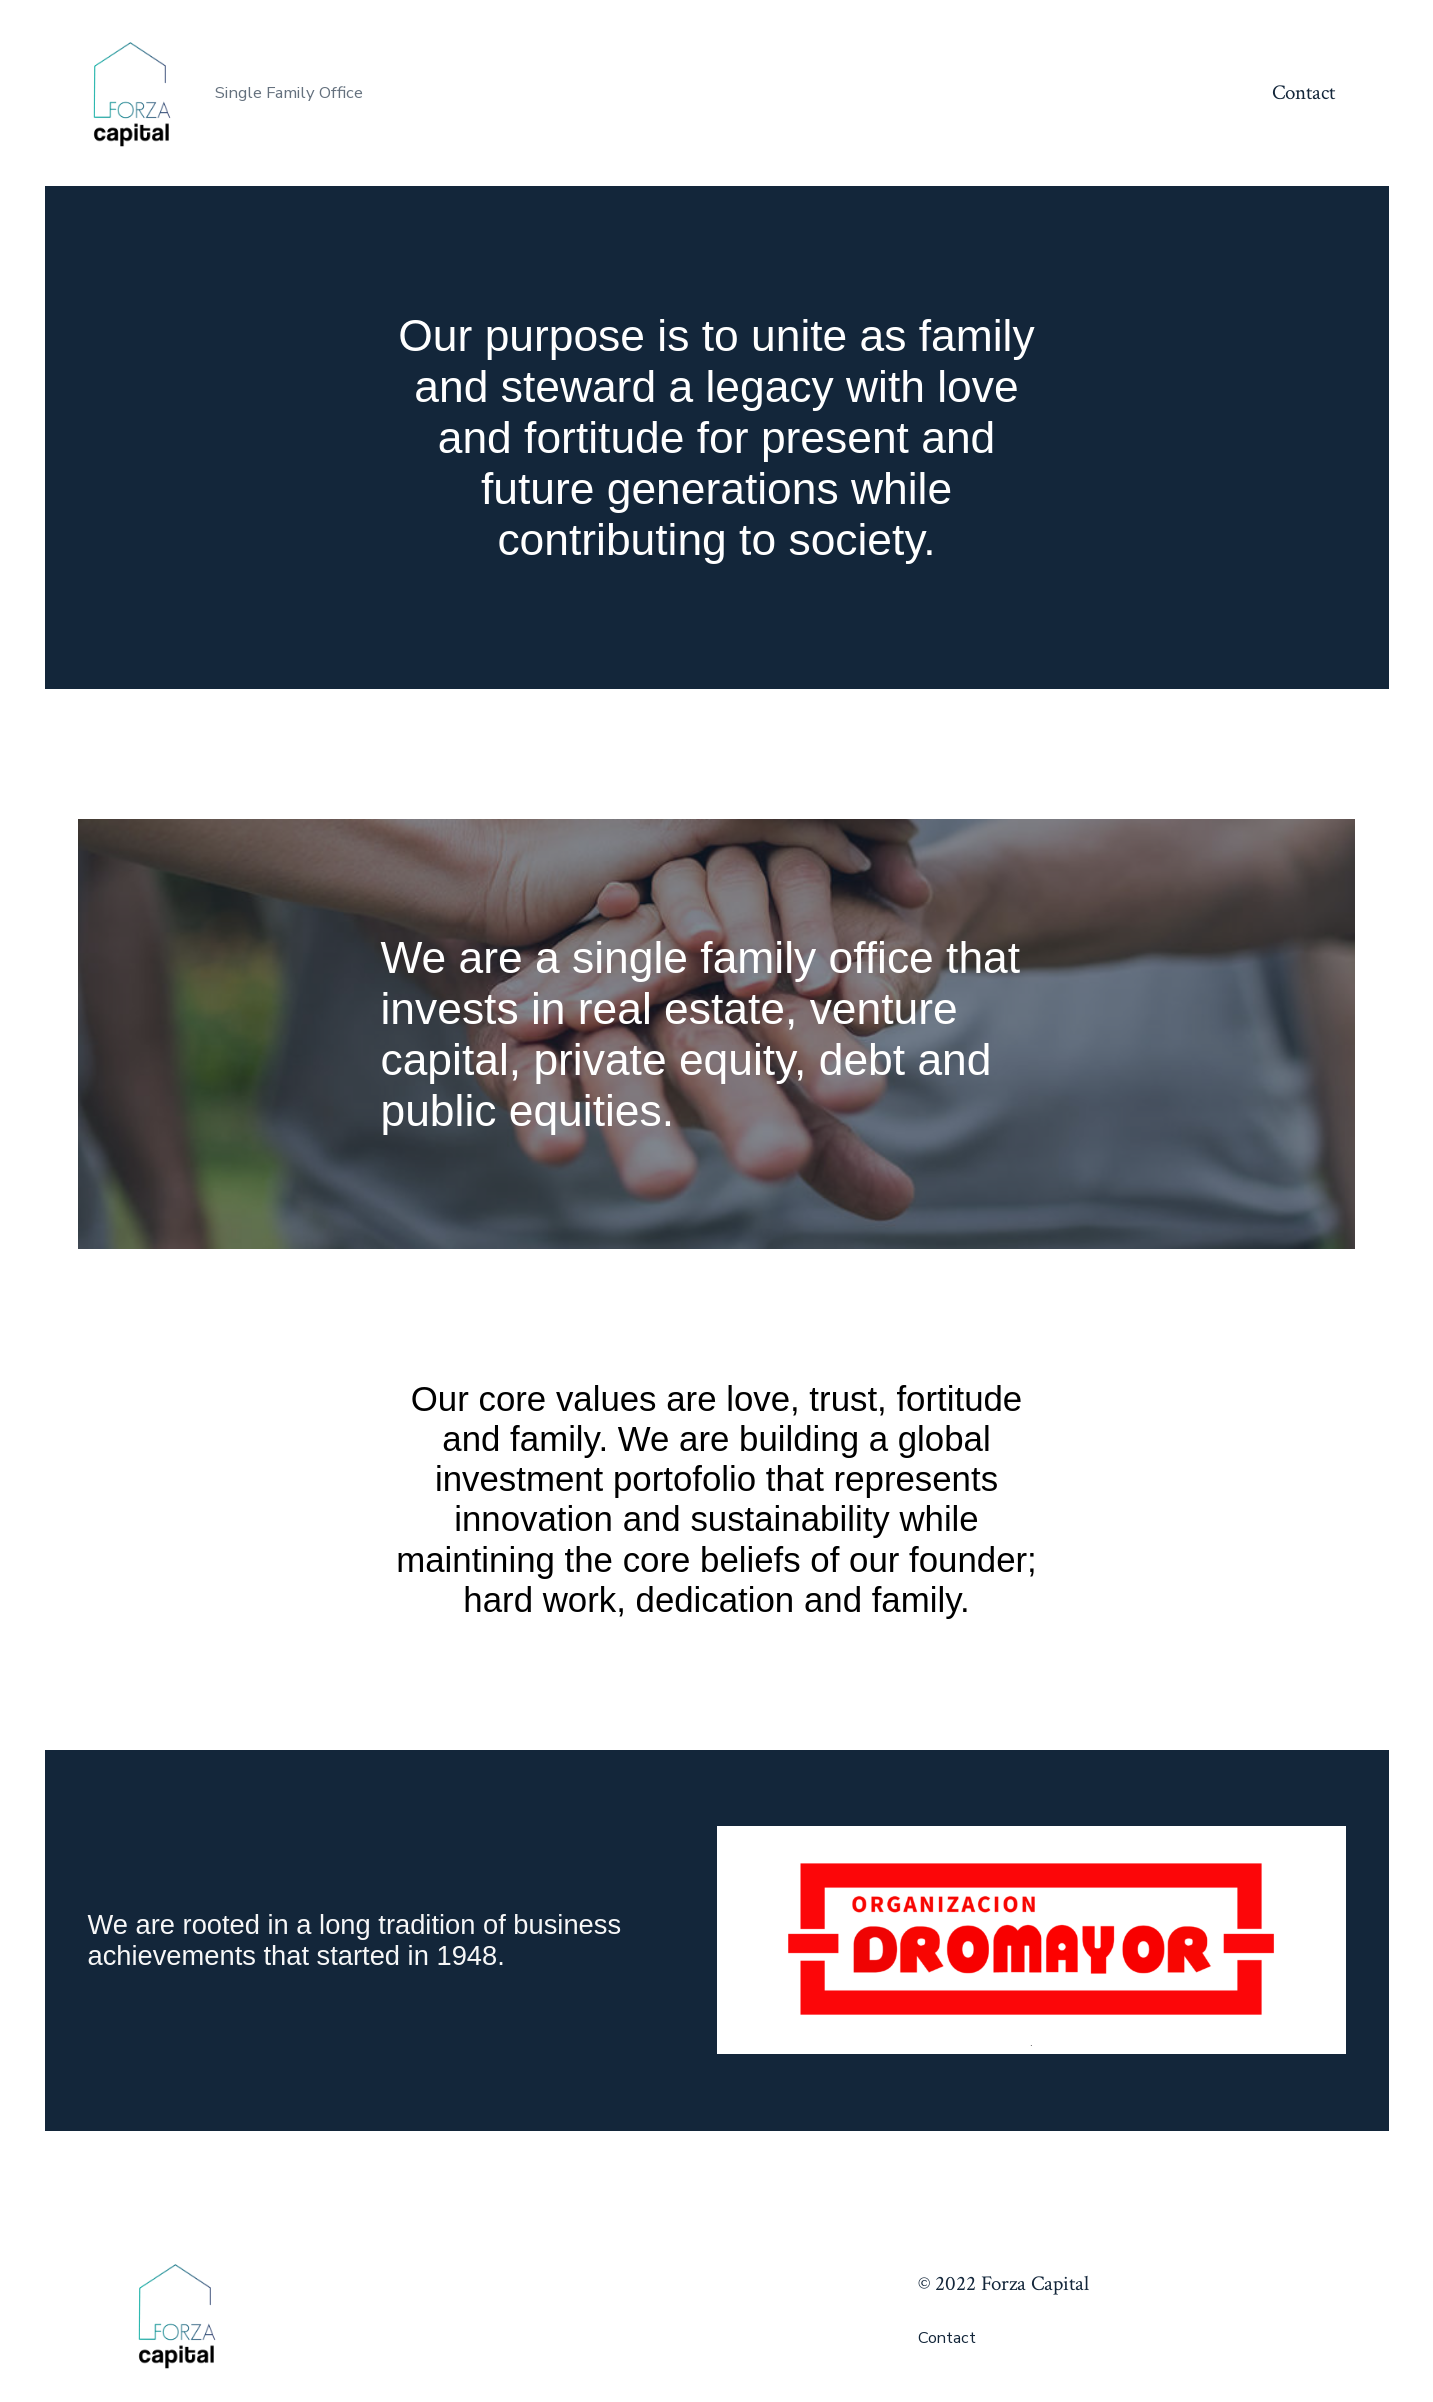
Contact (1303, 92)
